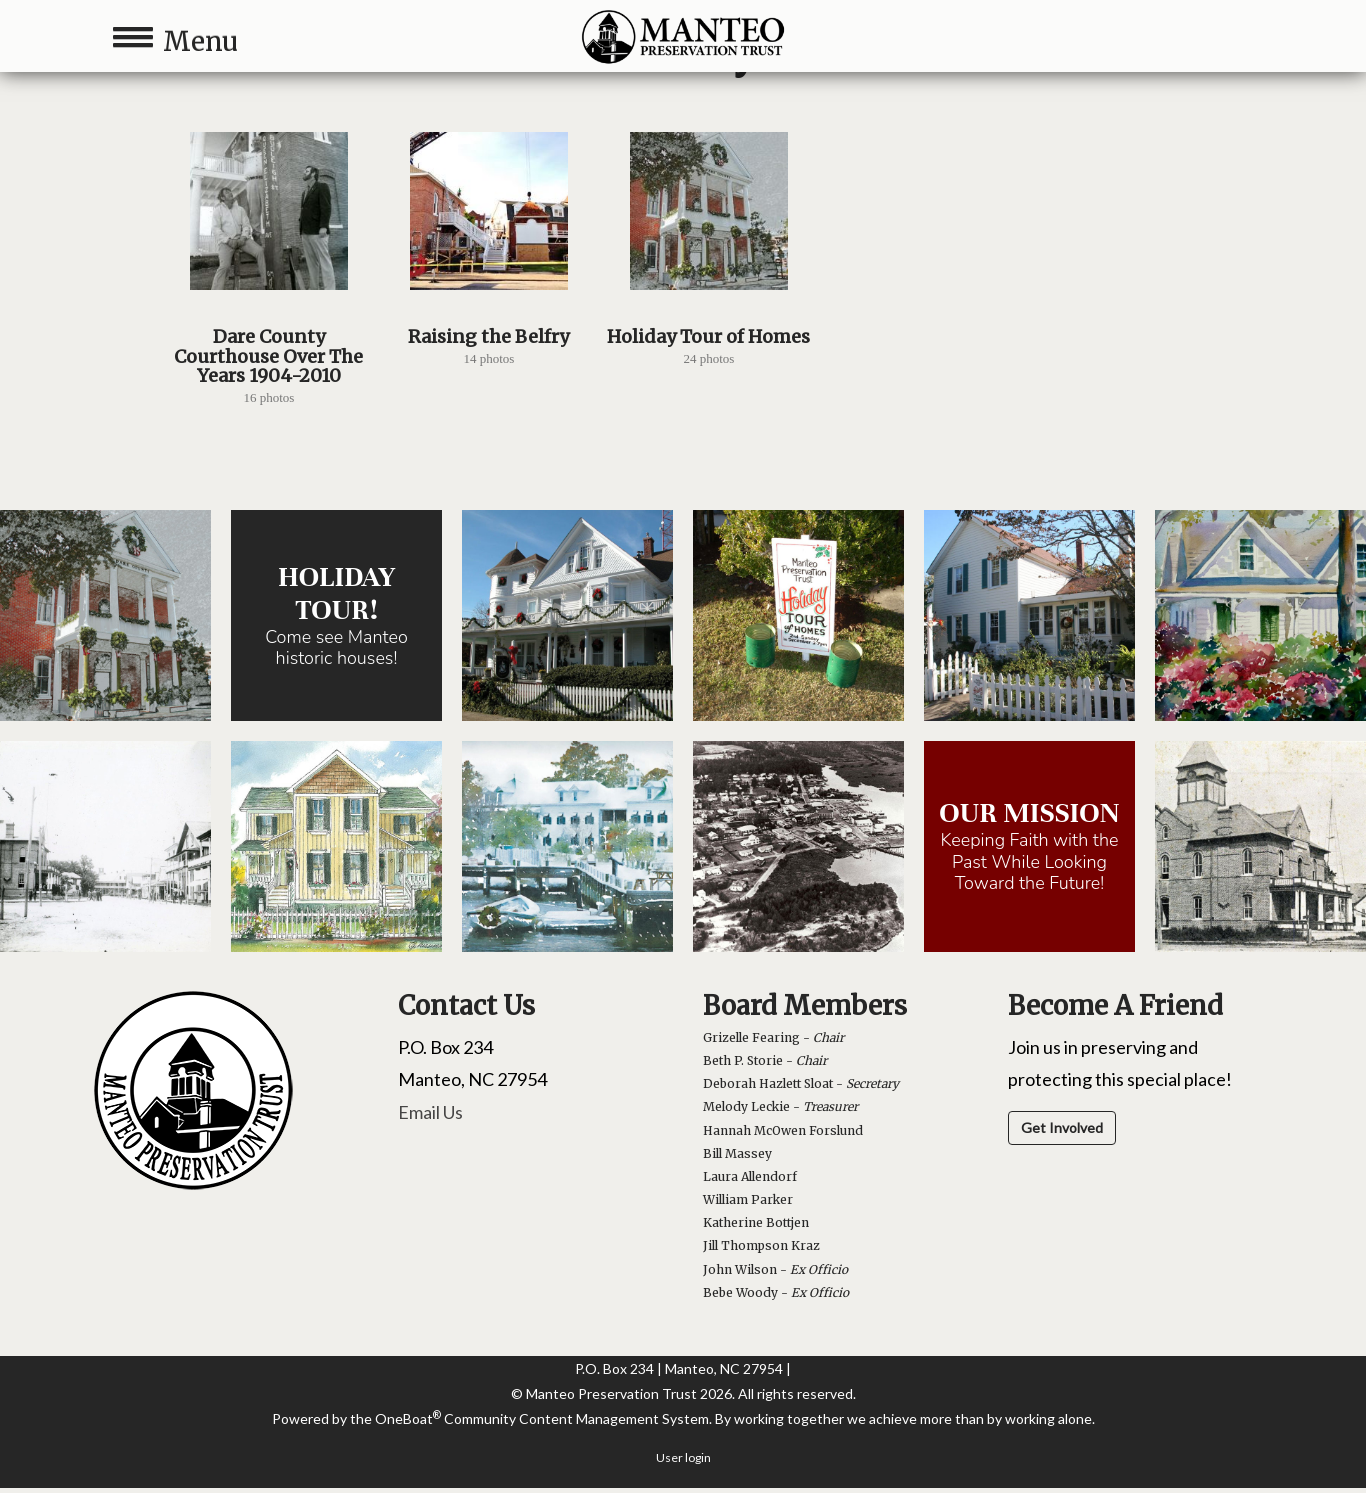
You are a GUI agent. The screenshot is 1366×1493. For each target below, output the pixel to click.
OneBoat (408, 1418)
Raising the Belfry (488, 336)
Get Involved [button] (1062, 1127)
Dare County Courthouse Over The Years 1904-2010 (268, 356)
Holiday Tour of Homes (708, 336)
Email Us (430, 1112)
